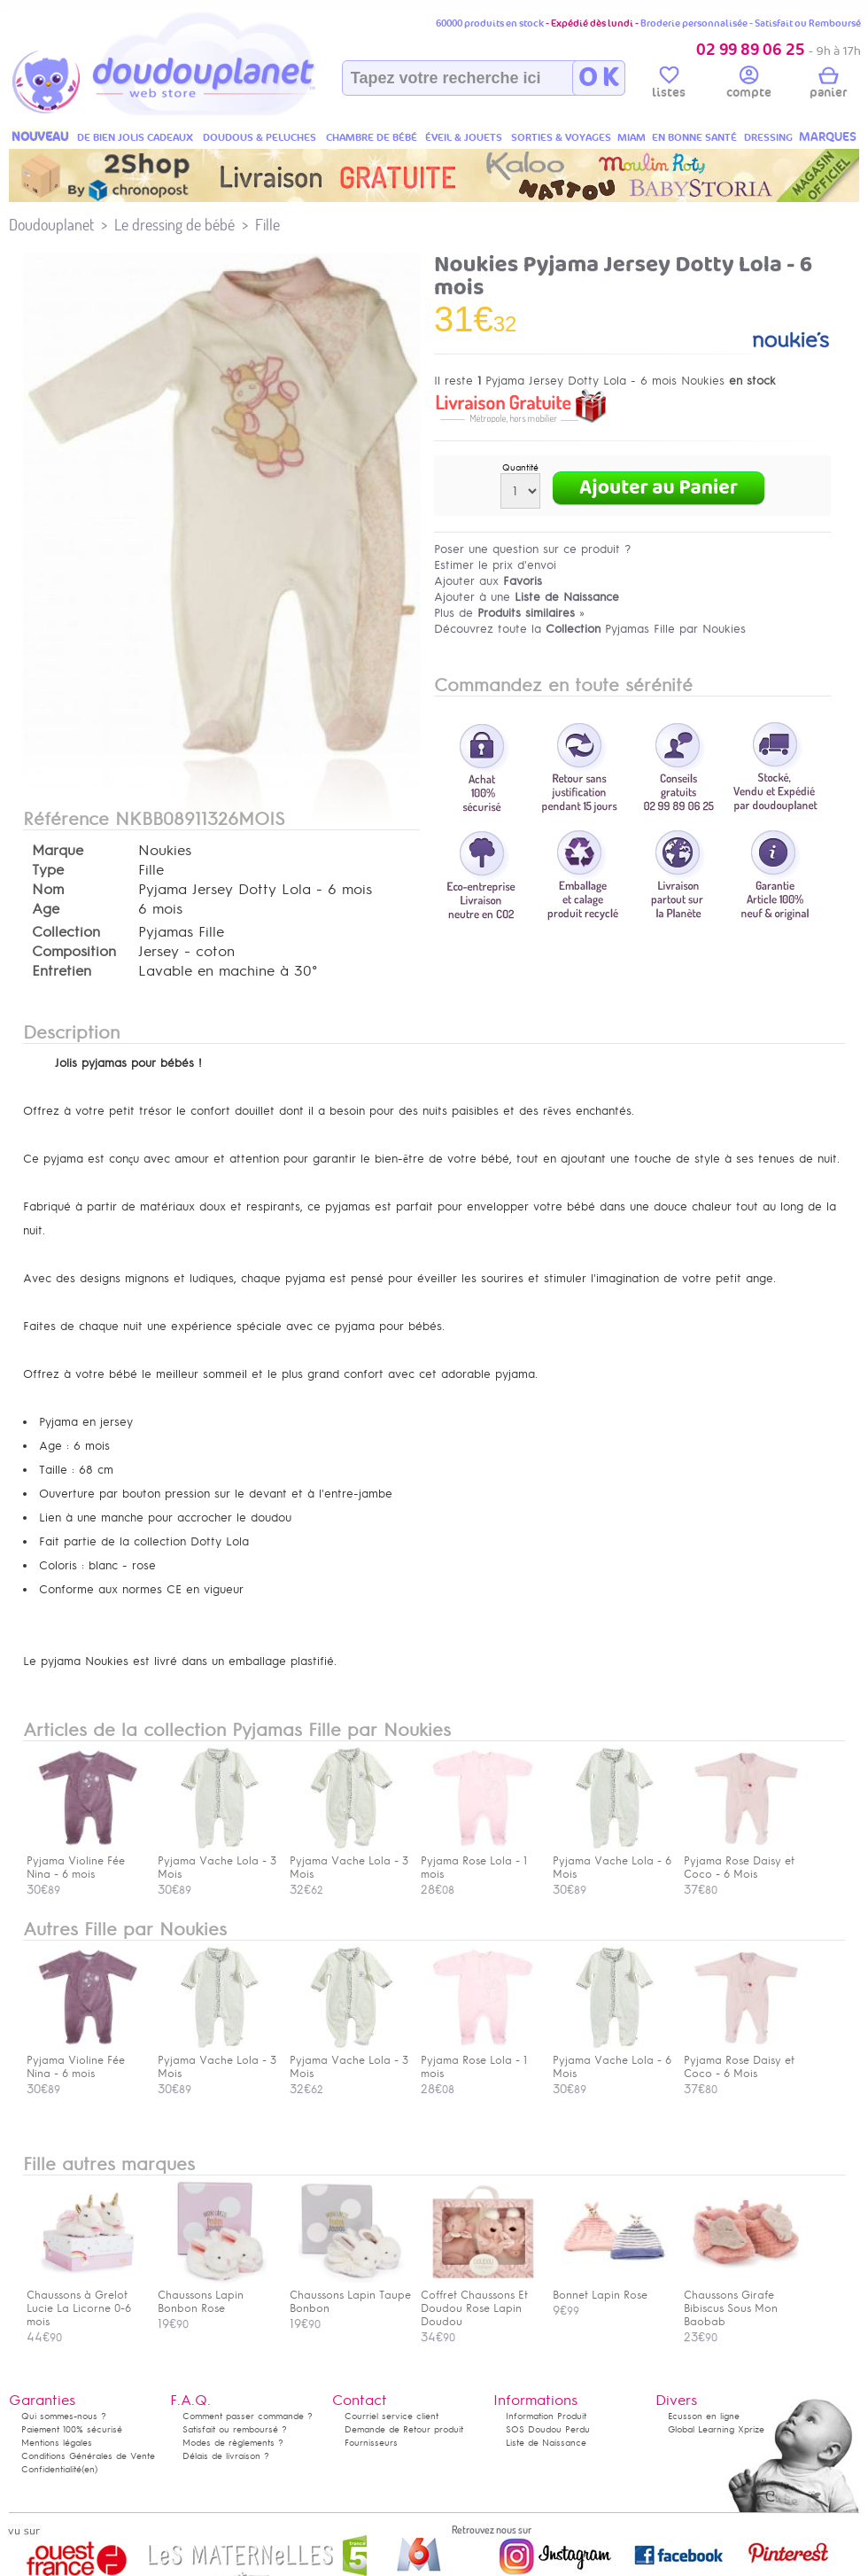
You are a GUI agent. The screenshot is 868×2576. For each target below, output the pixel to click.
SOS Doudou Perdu (548, 2429)
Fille (267, 224)
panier (828, 85)
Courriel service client (391, 2416)
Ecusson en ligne (704, 2416)
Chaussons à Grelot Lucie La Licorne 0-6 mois (84, 2302)
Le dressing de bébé (174, 224)
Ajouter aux (488, 581)
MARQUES (827, 136)
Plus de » (509, 612)
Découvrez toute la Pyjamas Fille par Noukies (590, 628)
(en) (89, 2469)
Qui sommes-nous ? (63, 2416)
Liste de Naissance (546, 2443)
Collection (66, 932)
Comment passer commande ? (247, 2416)
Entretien (61, 971)
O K (598, 78)
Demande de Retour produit (404, 2429)
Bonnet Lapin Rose (610, 2288)
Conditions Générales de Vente (88, 2456)
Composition (74, 952)
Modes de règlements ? (232, 2443)
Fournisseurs (371, 2443)
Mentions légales (56, 2443)
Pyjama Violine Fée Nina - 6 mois (84, 1860)
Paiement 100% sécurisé (71, 2429)
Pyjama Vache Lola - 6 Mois (612, 1860)
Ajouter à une (526, 596)
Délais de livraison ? (225, 2456)
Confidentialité (51, 2469)
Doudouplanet (51, 224)
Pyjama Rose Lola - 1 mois (478, 1860)
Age (45, 909)
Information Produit (546, 2416)
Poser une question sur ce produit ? (533, 549)
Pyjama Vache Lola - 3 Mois (217, 1860)
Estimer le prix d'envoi (495, 565)
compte (748, 85)
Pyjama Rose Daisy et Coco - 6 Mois (741, 1860)
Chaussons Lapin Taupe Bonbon (350, 2295)
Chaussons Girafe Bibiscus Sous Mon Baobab (741, 2302)
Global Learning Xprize (716, 2429)
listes (669, 85)
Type (48, 870)
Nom (48, 890)
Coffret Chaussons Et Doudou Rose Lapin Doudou (478, 2302)
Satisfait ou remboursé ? (234, 2429)
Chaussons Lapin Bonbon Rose (215, 2295)
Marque (57, 851)
